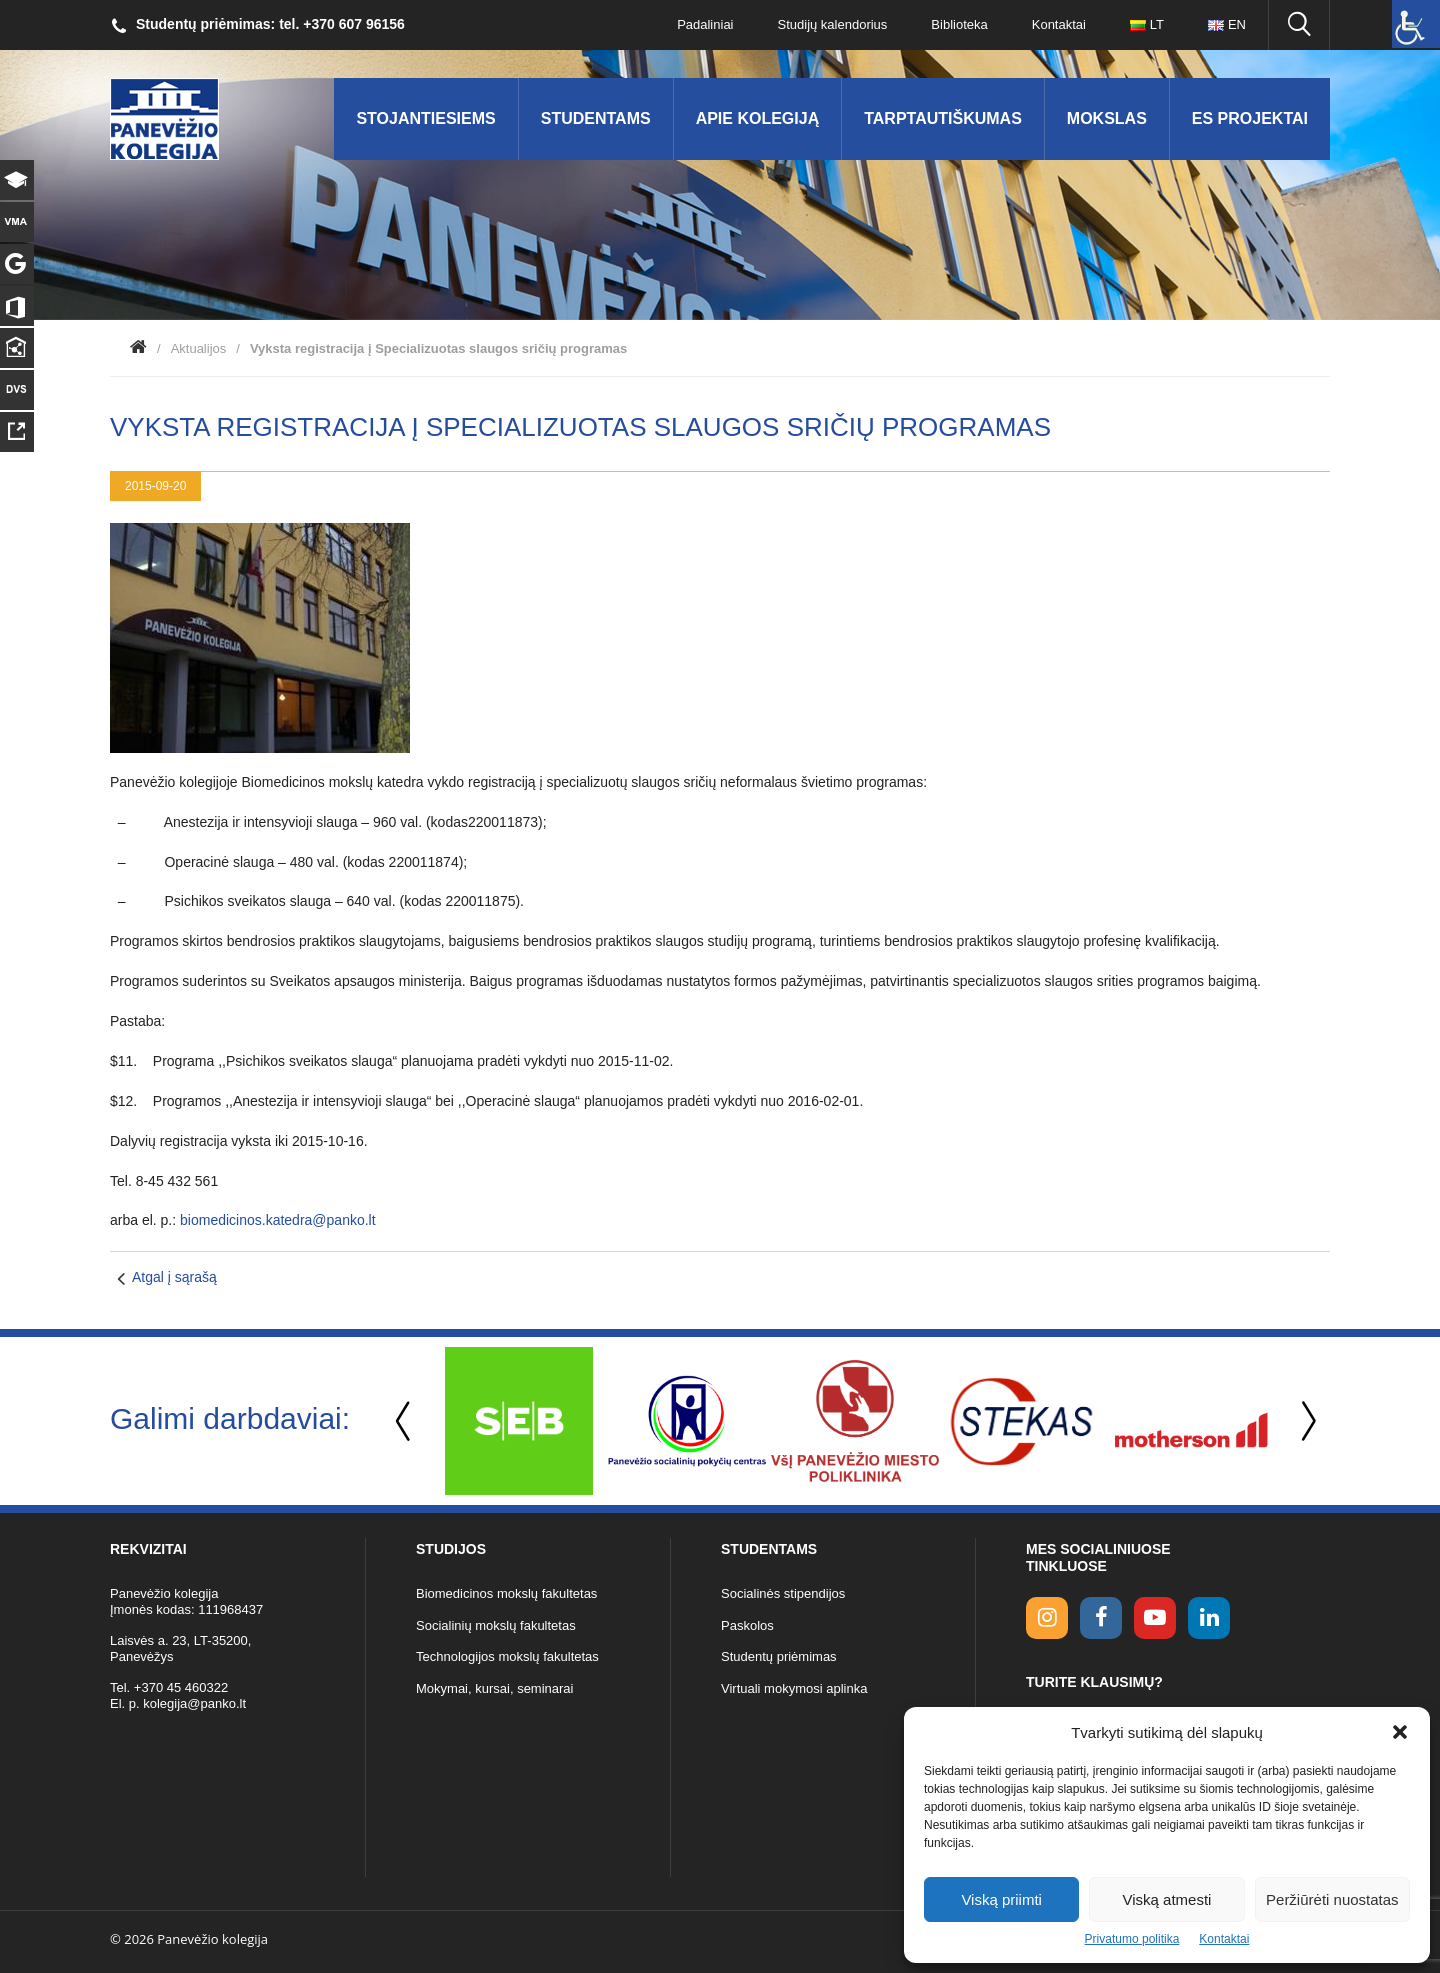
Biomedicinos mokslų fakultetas (506, 1593)
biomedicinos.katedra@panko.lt (278, 1220)
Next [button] (1305, 1421)
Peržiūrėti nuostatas (1332, 1899)
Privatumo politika (1132, 1939)
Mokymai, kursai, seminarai (495, 1688)
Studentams (596, 118)
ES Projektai (1250, 118)
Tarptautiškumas (943, 118)
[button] (1400, 1732)
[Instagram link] (1047, 1618)
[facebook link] (1101, 1618)
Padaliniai (705, 24)
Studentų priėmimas (779, 1656)
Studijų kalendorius (833, 24)
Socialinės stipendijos (783, 1593)
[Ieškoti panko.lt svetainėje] (1299, 25)
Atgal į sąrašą (174, 1277)
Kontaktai (1224, 1939)
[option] (519, 1421)
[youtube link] (1155, 1618)
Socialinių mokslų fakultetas (496, 1625)
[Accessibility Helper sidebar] (1416, 24)
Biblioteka (959, 24)
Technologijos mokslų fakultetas (507, 1656)
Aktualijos (199, 348)
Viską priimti (1001, 1899)
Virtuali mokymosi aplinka (794, 1688)
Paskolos (747, 1625)
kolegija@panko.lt (194, 1703)
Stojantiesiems (425, 118)
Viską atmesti (1167, 1899)
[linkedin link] (1209, 1618)
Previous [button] (405, 1421)
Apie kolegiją (758, 118)
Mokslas (1107, 118)
